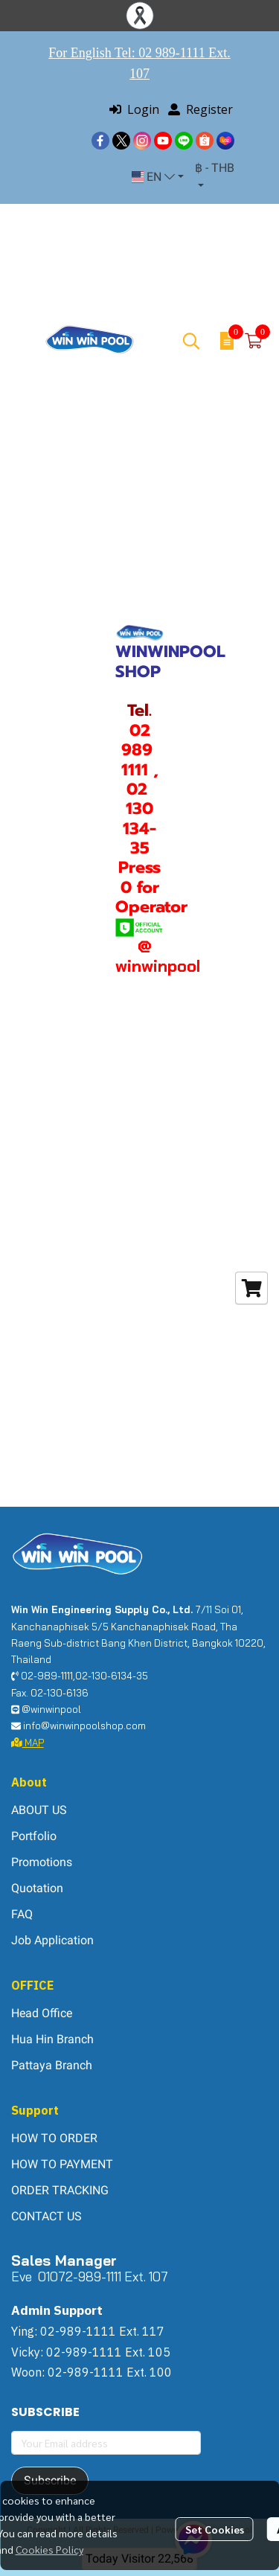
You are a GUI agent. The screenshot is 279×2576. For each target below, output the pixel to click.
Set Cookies (214, 2529)
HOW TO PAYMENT (62, 2164)
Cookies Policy (49, 2549)
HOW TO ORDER (54, 2138)
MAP (27, 1743)
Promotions (41, 1862)
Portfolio (34, 1836)
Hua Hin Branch (52, 2039)
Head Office (41, 2013)
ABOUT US (39, 1810)
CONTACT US (46, 2216)
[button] (158, 177)
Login (134, 109)
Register (200, 109)
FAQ (22, 1914)
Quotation (37, 1888)
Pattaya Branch (51, 2065)
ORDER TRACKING (60, 2190)
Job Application (52, 1940)
